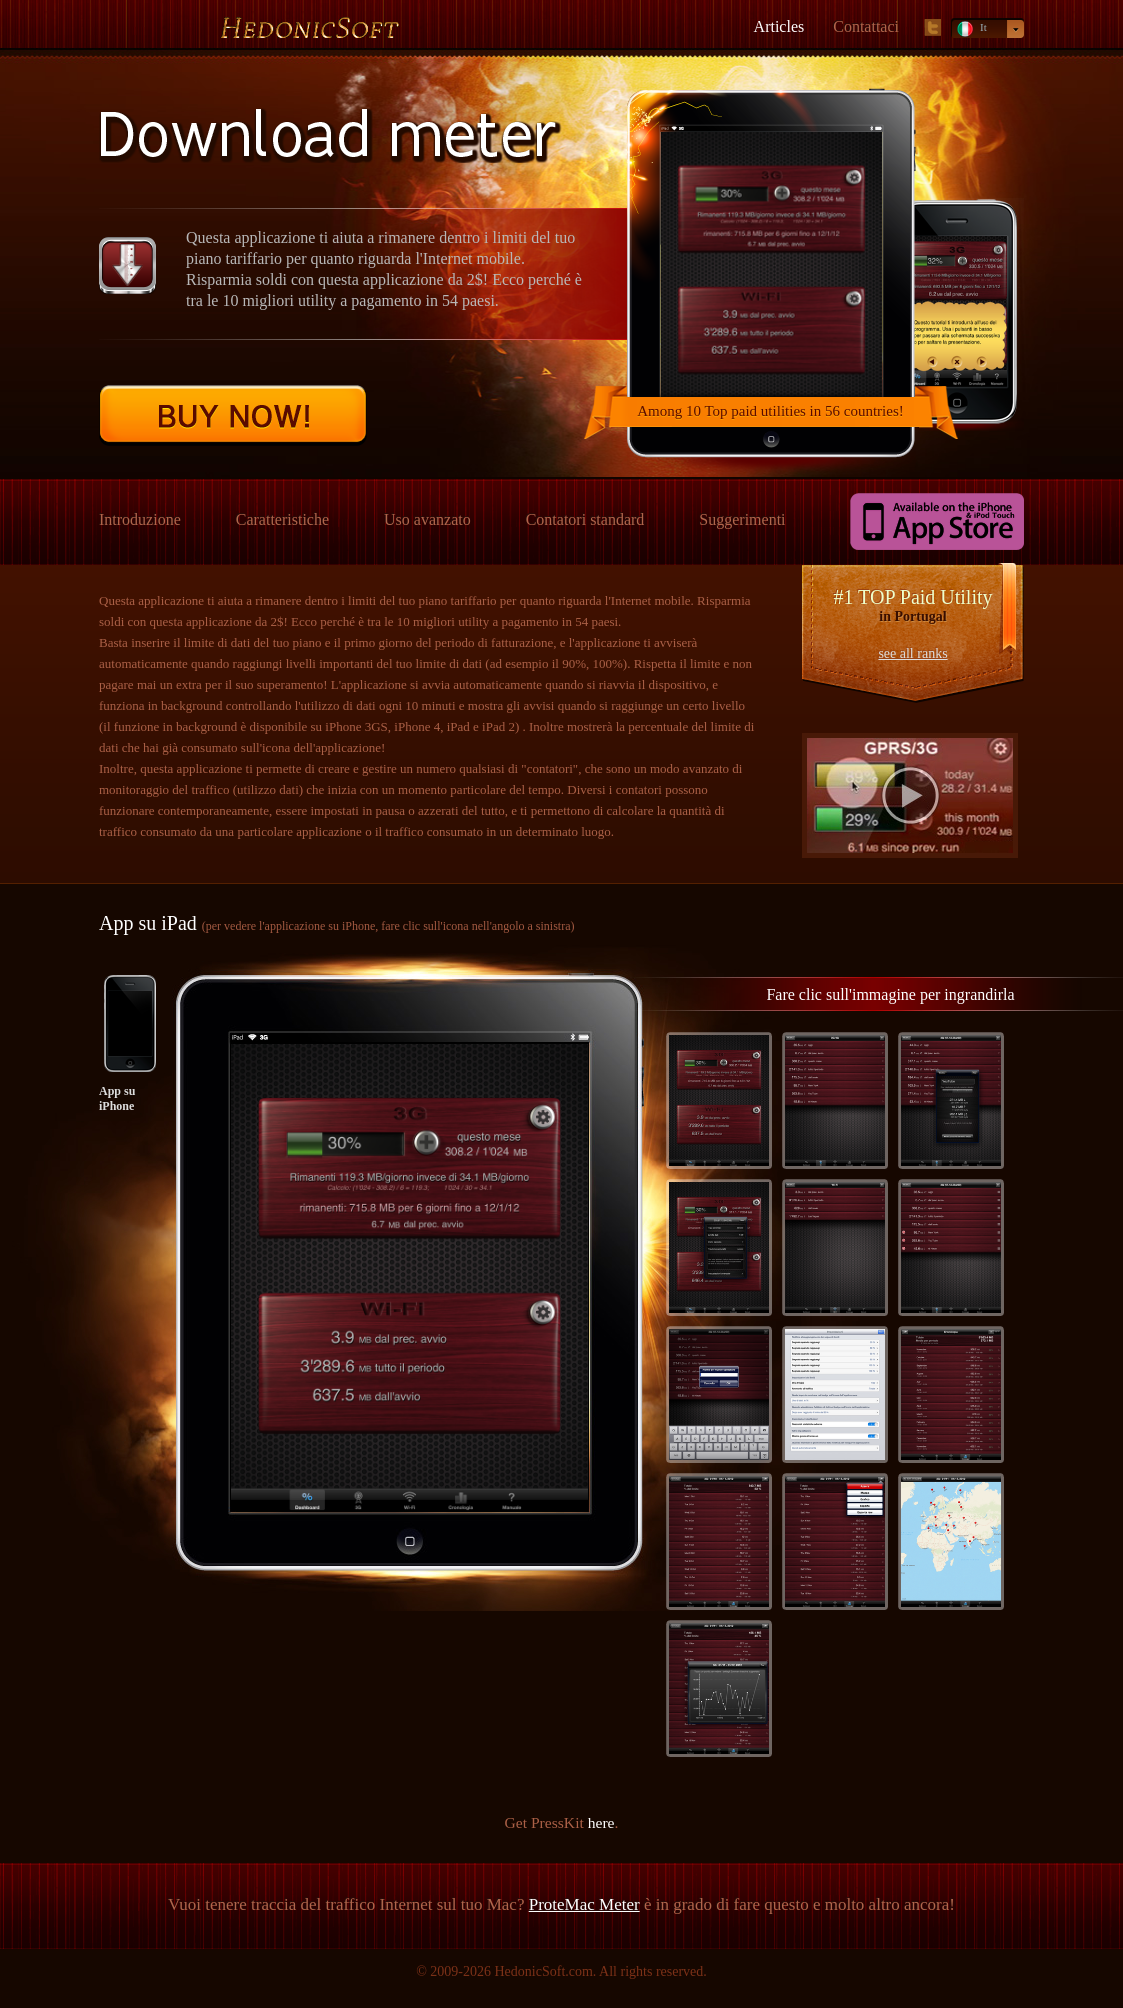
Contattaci (866, 26)
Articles (779, 26)
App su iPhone (117, 1098)
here (601, 1822)
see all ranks (912, 653)
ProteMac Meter (584, 1904)
